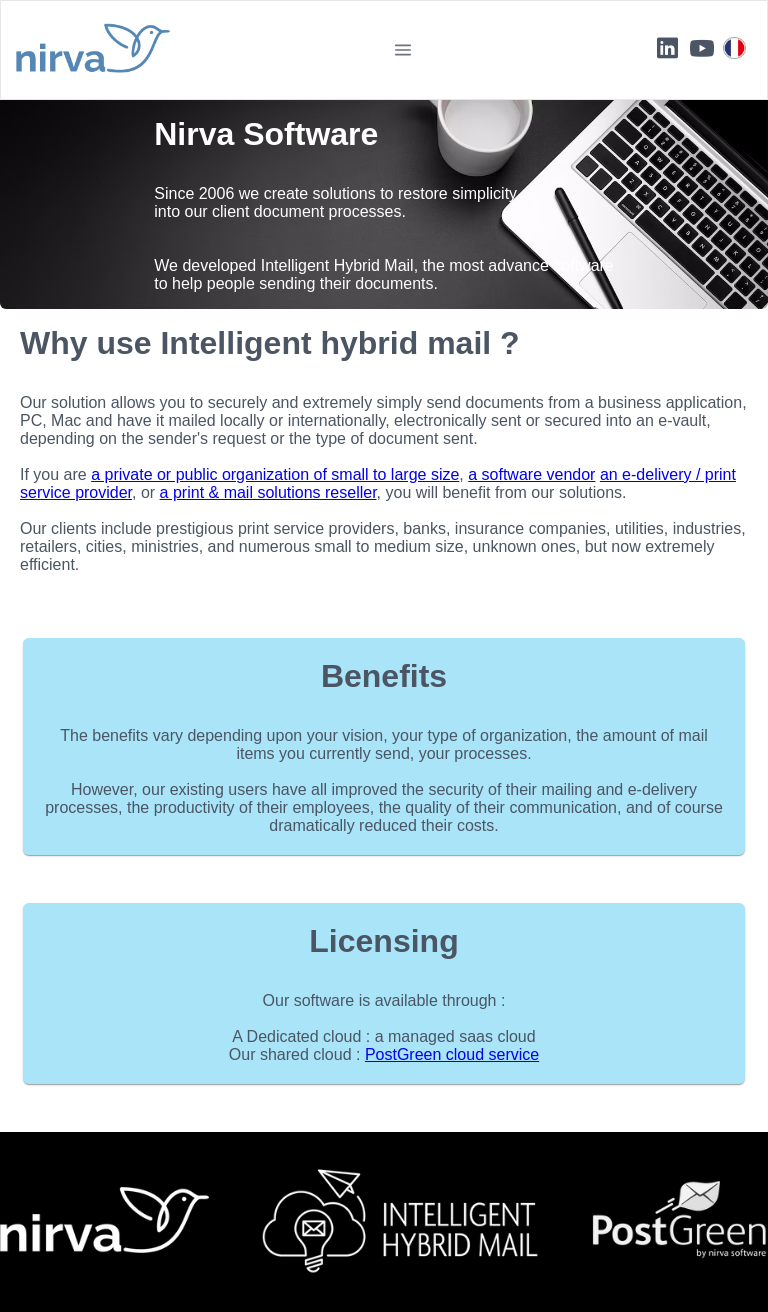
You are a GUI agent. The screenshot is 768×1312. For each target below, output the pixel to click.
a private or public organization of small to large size (275, 474)
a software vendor (531, 474)
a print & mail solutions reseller (268, 492)
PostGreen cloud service (452, 1054)
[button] (403, 50)
